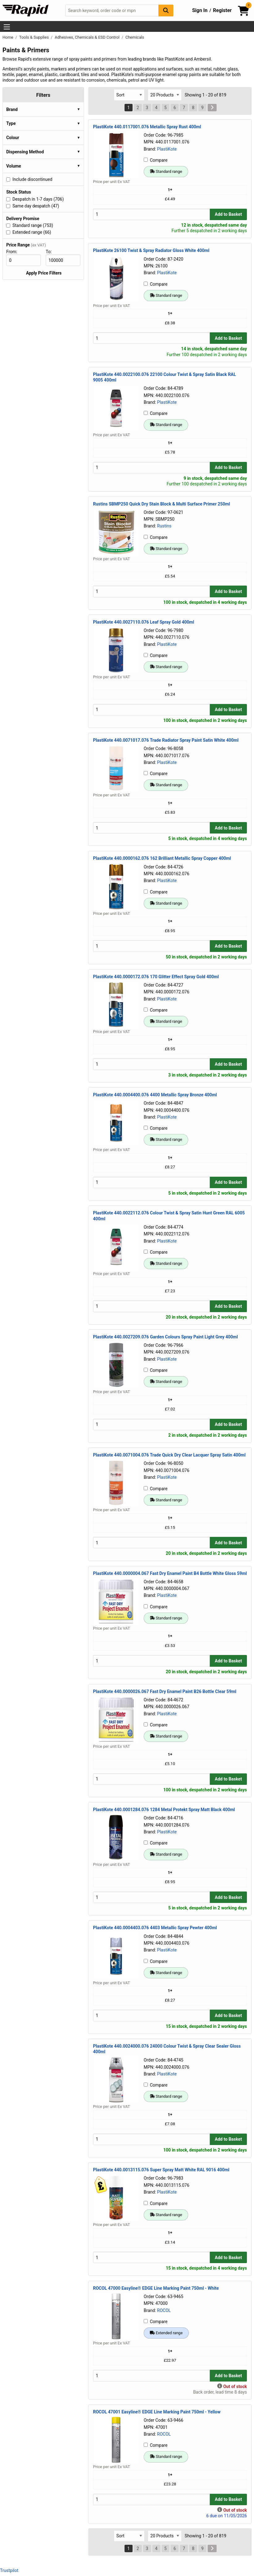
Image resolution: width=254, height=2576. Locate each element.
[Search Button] (166, 10)
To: (51, 251)
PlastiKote (167, 149)
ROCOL (164, 2310)
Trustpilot (9, 2570)
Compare (155, 160)
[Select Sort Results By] (129, 94)
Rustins (164, 525)
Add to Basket (228, 214)
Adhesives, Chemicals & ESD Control (88, 37)
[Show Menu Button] (7, 26)
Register (222, 10)
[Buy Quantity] (151, 214)
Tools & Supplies (34, 37)
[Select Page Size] (165, 94)
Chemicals (134, 37)
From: (14, 251)
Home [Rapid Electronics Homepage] (8, 37)
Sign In (200, 10)
